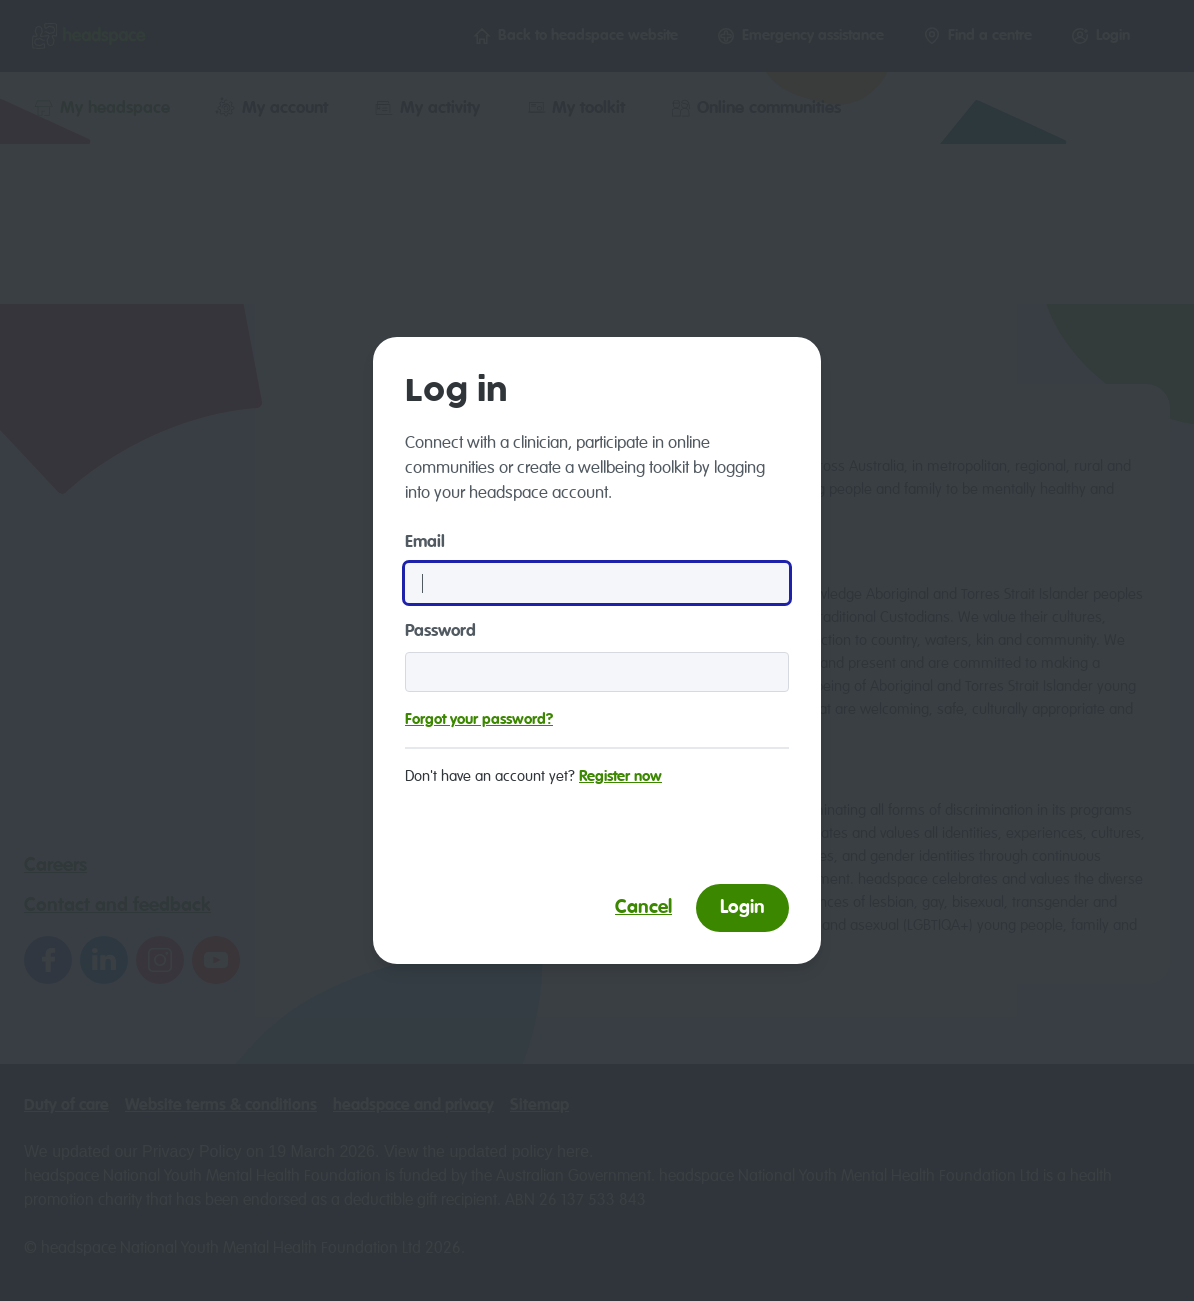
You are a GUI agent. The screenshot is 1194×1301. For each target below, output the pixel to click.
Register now (620, 776)
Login (742, 907)
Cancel (643, 907)
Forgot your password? (479, 719)
